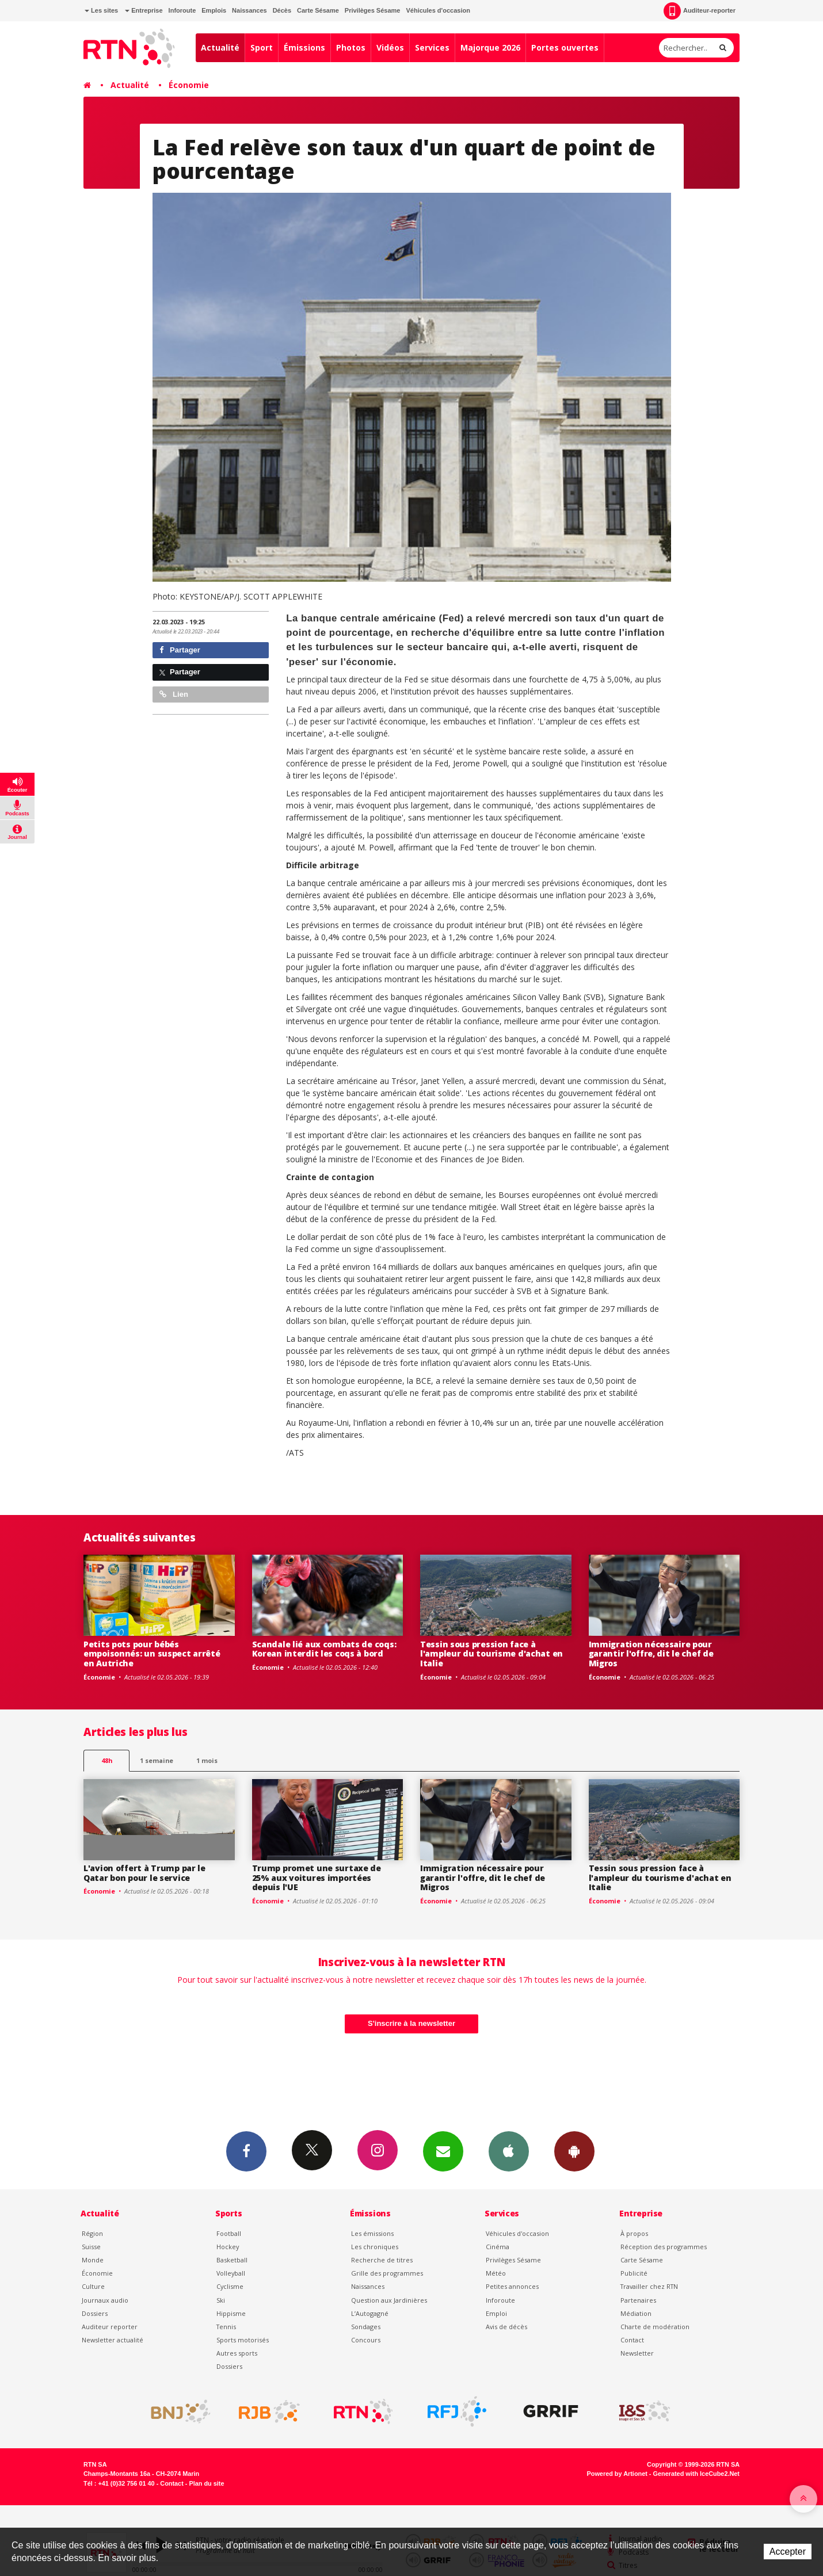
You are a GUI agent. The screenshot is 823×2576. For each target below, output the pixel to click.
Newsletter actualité (112, 2340)
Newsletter (637, 2353)
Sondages (365, 2326)
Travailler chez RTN (649, 2286)
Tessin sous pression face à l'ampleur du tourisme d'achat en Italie (491, 1654)
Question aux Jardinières (389, 2300)
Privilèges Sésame (373, 10)
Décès (282, 10)
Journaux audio (105, 2300)
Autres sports (236, 2353)
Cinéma (497, 2246)
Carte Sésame (318, 10)
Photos (350, 47)
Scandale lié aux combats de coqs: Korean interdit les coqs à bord (324, 1649)
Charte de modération (654, 2326)
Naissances (249, 10)
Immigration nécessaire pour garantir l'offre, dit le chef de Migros (651, 1654)
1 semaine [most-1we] (156, 1760)
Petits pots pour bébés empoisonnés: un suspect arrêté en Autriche (151, 1654)
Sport (261, 47)
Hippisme (231, 2313)
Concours (365, 2340)
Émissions (304, 47)
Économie (189, 84)
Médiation (635, 2313)
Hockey (227, 2246)
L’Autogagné (369, 2313)
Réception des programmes (663, 2246)
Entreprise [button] (143, 10)
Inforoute (182, 10)
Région (92, 2233)
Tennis (226, 2326)
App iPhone (509, 2150)
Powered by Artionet (617, 2473)
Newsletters (443, 2150)
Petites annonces (512, 2286)
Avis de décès (506, 2326)
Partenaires (638, 2300)
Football (228, 2233)
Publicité (633, 2273)
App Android (574, 2150)
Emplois (213, 10)
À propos (634, 2233)
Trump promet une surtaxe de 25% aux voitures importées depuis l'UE (316, 1878)
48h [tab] (106, 1760)
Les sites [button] (101, 10)
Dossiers (95, 2313)
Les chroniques (374, 2246)
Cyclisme (229, 2286)
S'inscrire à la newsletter (411, 2023)
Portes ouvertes (565, 47)
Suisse (91, 2246)
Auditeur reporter (110, 2326)
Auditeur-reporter (700, 11)
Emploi (496, 2313)
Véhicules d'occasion (438, 10)
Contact (632, 2340)
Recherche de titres (382, 2260)
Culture (93, 2286)
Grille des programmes (387, 2273)
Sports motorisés (242, 2340)
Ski (220, 2300)
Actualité (220, 47)
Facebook (246, 2150)
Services (432, 47)
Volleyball (230, 2273)
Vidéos (390, 47)
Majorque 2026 (490, 47)
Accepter (787, 2551)
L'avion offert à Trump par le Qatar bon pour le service (144, 1873)
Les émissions (372, 2233)
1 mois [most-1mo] (207, 1760)
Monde (93, 2260)
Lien (173, 694)
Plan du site (206, 2483)
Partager (179, 650)
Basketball (231, 2260)
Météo (496, 2273)
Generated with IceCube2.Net (696, 2473)
